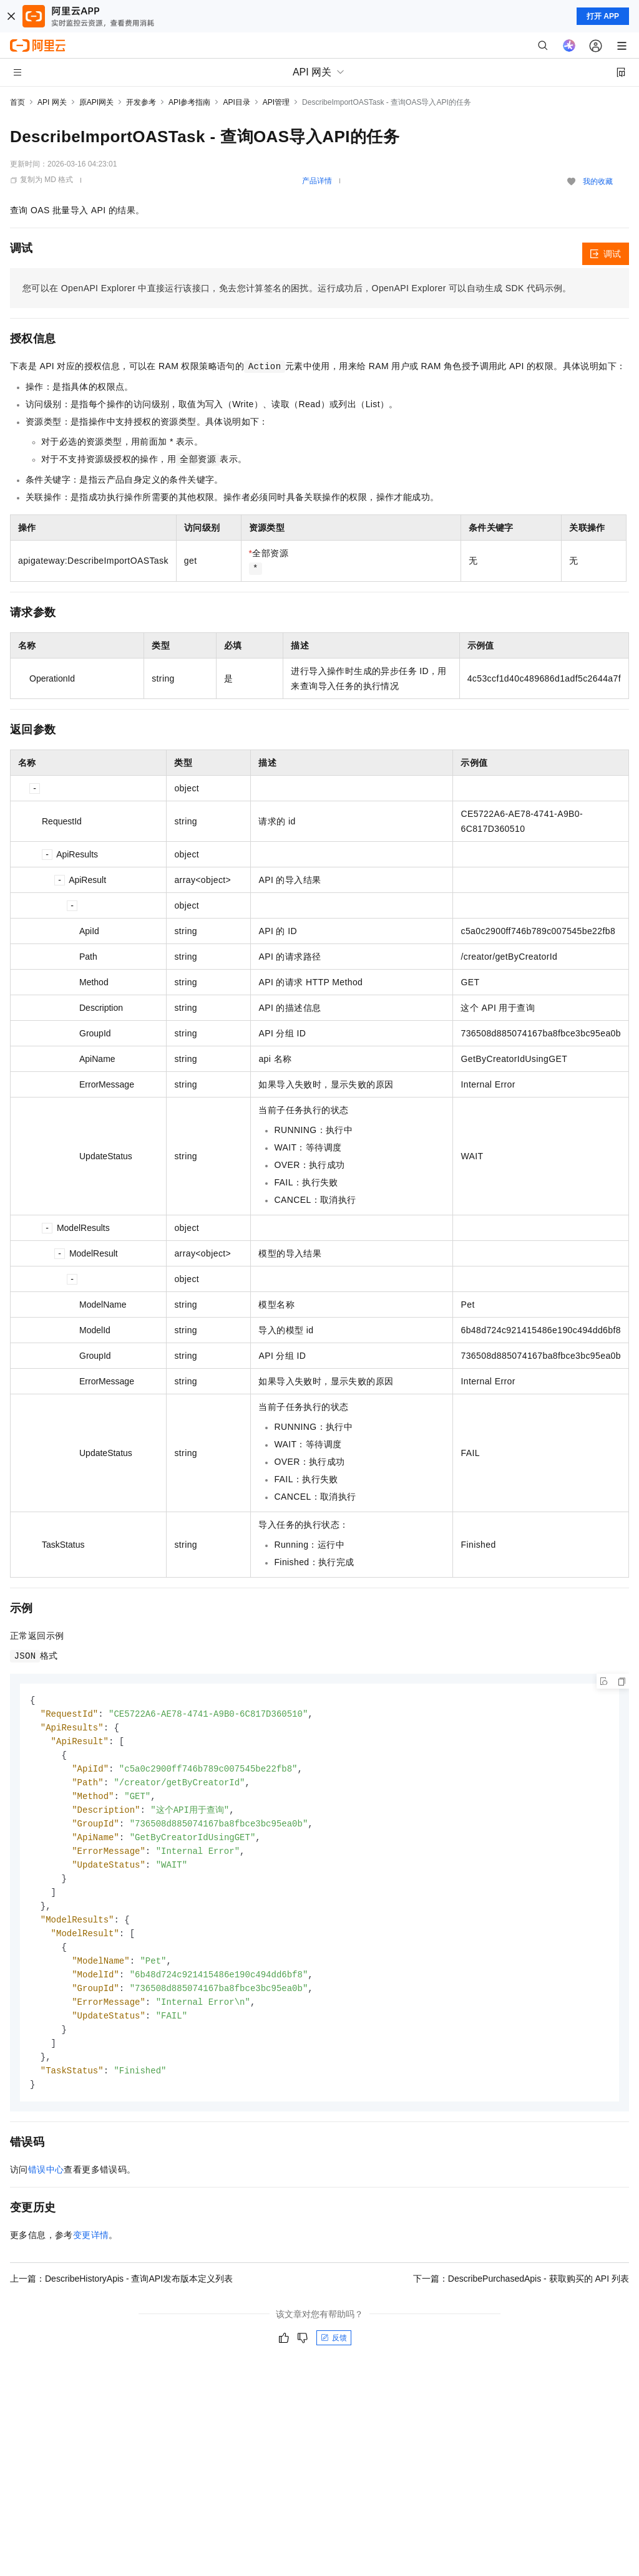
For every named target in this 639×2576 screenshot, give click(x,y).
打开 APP (603, 16)
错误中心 (46, 2187)
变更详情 (91, 2253)
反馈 (334, 2356)
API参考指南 (189, 102)
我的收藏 (598, 181)
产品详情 (317, 180)
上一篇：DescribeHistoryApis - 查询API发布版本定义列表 (121, 2297)
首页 (17, 102)
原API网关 (96, 102)
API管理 (276, 102)
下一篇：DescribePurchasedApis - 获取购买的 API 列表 (521, 2297)
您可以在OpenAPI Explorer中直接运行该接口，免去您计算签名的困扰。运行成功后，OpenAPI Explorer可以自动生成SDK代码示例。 (297, 288)
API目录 (236, 102)
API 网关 (52, 102)
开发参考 (141, 102)
